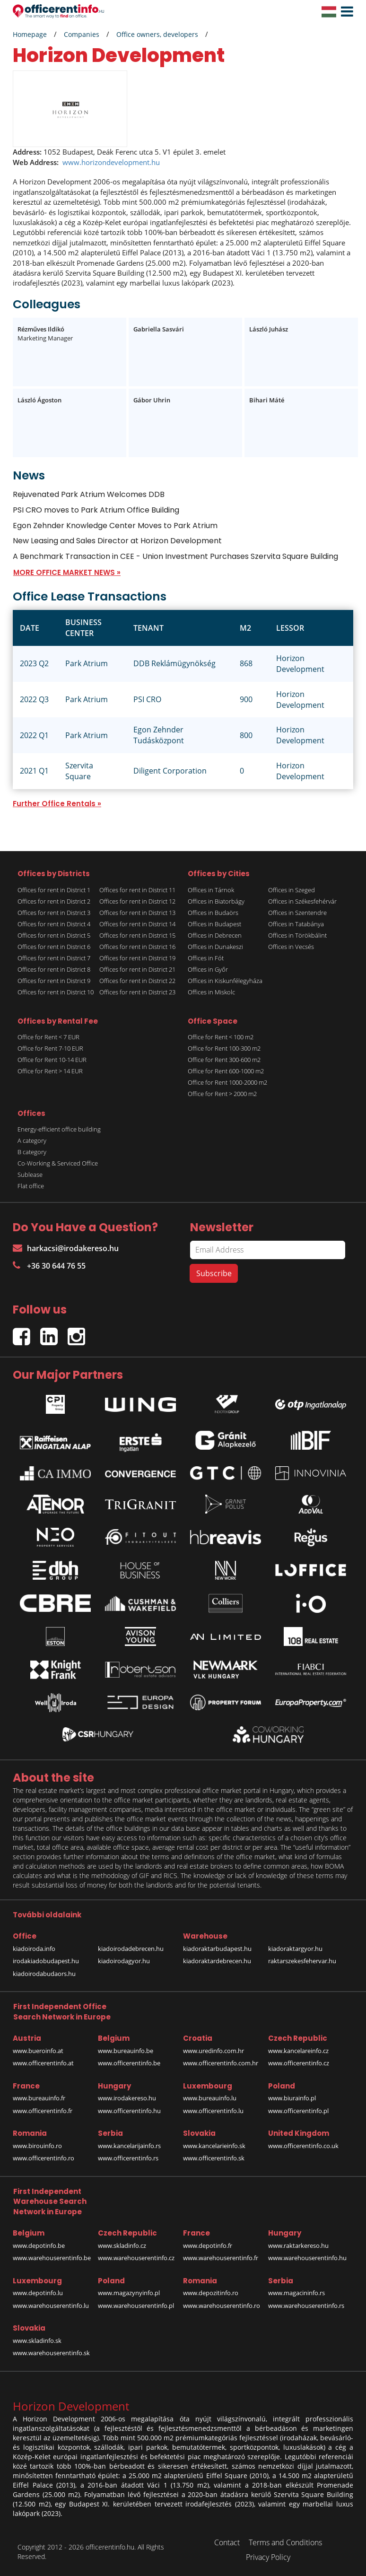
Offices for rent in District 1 (53, 890)
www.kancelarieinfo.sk (214, 2145)
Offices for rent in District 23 (137, 992)
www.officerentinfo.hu (129, 2110)
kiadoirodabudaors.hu (44, 1973)
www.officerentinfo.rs (128, 2158)
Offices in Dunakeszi (215, 946)
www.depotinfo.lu (38, 2293)
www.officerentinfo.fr (42, 2110)
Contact (227, 2542)
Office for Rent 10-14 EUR (52, 1059)
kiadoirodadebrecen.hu (131, 1948)
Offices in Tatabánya (296, 924)
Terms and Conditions (285, 2542)
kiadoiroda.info (34, 1948)
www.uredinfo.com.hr (213, 2050)
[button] (344, 12)
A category (31, 1140)
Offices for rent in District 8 (53, 969)
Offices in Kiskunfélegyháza (225, 980)
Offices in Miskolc (211, 992)
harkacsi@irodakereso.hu (66, 1248)
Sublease (30, 1174)
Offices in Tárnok (211, 890)
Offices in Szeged (291, 890)
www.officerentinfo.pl (298, 2110)
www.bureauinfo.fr (39, 2098)
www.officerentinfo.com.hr (220, 2063)
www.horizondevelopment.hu (111, 162)
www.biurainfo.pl (292, 2098)
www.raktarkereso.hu (298, 2245)
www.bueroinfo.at (38, 2050)
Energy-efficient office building (59, 1129)
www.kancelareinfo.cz (298, 2050)
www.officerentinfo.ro (43, 2158)
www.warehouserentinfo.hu (307, 2258)
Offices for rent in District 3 (53, 912)
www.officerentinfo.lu (213, 2110)
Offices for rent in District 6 (53, 946)
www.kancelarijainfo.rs (129, 2145)
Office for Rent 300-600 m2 (224, 1059)
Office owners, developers (157, 34)
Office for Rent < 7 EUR (48, 1037)
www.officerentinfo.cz (298, 2063)
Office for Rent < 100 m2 (220, 1037)
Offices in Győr (208, 969)
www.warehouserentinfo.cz (136, 2258)
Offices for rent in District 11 (137, 890)
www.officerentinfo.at (43, 2063)
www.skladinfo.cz (122, 2245)
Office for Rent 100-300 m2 (224, 1048)
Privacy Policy (268, 2557)
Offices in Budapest (214, 924)
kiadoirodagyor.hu (124, 1961)
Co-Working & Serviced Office (57, 1163)
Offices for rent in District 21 (137, 969)
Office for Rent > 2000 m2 (222, 1093)
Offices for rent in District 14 (137, 924)
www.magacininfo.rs (296, 2293)
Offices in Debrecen (215, 935)
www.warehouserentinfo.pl (136, 2305)
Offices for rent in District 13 (137, 912)
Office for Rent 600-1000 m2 (226, 1071)
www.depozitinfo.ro (210, 2293)
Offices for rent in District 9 (53, 980)
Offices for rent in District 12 (137, 901)
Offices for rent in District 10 (55, 992)
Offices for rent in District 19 (137, 958)
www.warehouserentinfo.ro (221, 2305)
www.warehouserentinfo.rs (306, 2305)
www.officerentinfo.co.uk (303, 2145)
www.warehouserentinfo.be (52, 2258)
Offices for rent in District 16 (137, 946)
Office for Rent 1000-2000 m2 (227, 1082)
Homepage (30, 34)
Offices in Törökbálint (297, 935)
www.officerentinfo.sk (213, 2158)
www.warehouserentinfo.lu (51, 2305)
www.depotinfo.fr (207, 2245)
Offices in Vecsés (291, 946)
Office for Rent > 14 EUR (50, 1071)
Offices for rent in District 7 (53, 958)
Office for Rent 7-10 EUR (50, 1048)
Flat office (30, 1186)
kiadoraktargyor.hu (295, 1948)
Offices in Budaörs (213, 912)
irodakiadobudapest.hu (46, 1961)
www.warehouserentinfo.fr (220, 2258)
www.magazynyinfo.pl (129, 2293)
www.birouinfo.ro (37, 2145)
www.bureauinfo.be (125, 2050)
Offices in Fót (206, 958)
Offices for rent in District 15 (137, 935)
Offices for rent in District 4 (53, 924)
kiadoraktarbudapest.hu (217, 1948)
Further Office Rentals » (57, 804)
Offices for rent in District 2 (53, 901)
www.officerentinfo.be (129, 2063)
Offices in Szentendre (297, 912)
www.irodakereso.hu (127, 2098)
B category (31, 1152)
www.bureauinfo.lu (209, 2098)
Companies (81, 34)
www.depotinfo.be (39, 2245)
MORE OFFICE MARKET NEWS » (67, 572)
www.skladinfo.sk (37, 2340)
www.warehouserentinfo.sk (51, 2353)
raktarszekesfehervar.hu (302, 1961)
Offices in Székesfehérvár (302, 901)
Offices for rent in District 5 (53, 935)
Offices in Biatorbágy (216, 901)
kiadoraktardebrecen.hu (217, 1961)
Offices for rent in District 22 (137, 980)
